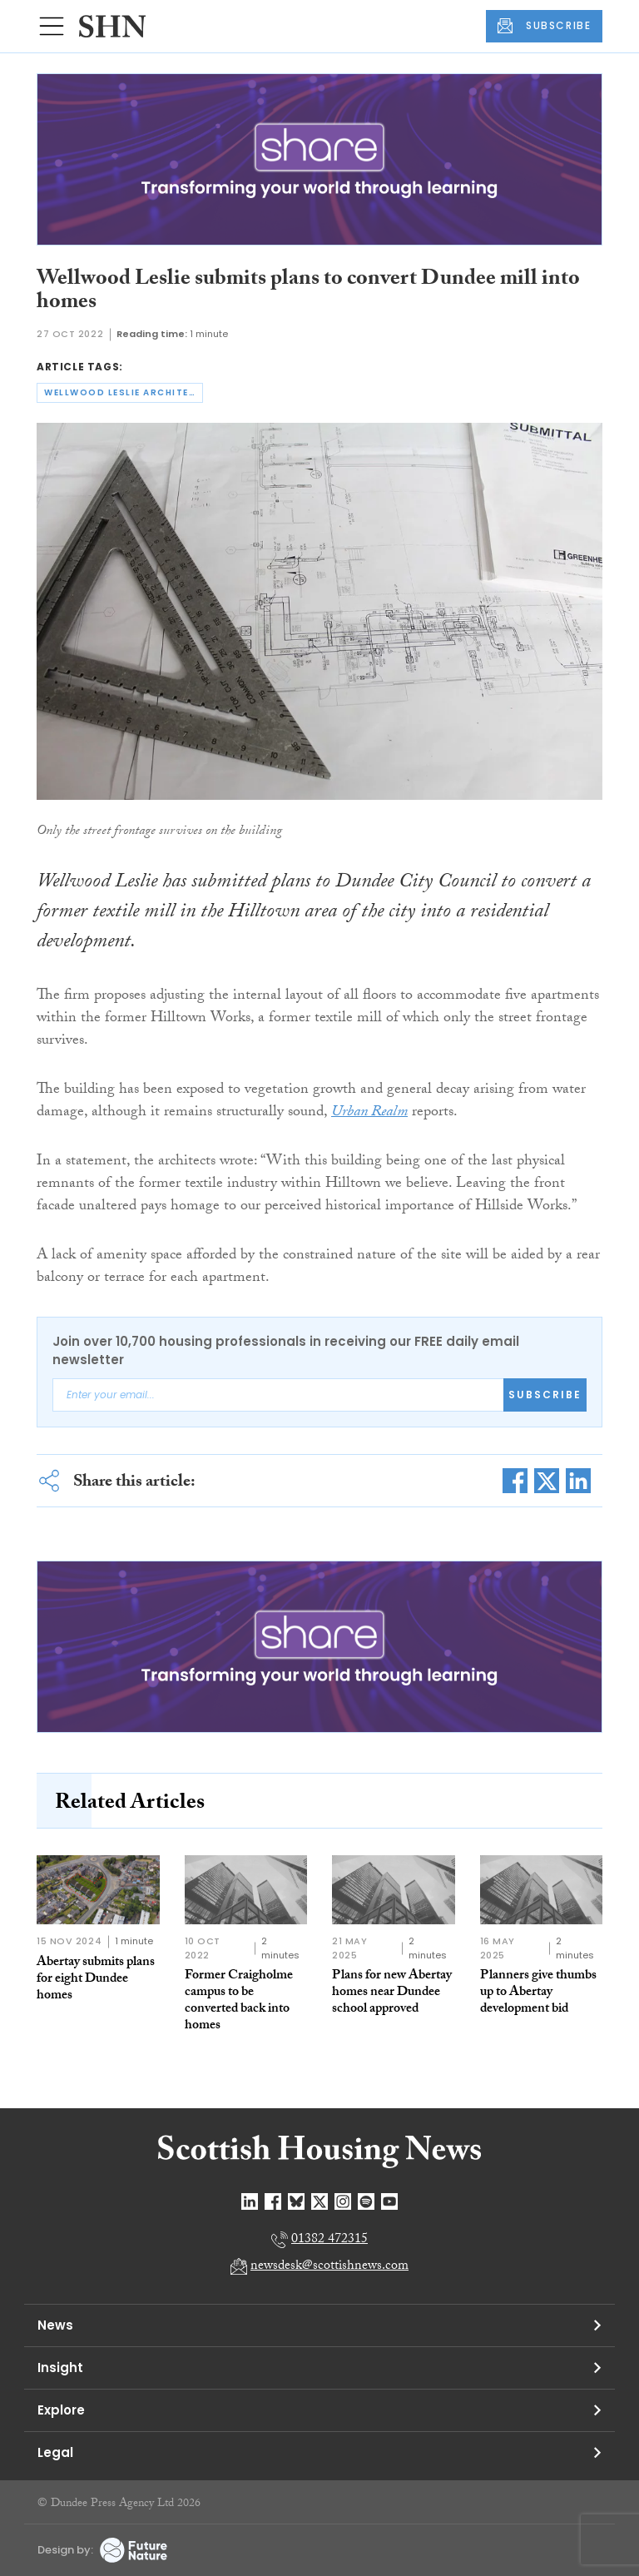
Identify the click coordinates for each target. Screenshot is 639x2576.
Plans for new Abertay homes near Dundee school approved (392, 1993)
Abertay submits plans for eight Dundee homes (96, 1980)
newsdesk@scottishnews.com (329, 2267)
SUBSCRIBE (544, 25)
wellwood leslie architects (123, 392)
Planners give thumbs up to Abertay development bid (538, 1993)
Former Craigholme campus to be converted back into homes (239, 2001)
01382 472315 (329, 2240)
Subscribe (545, 1394)
